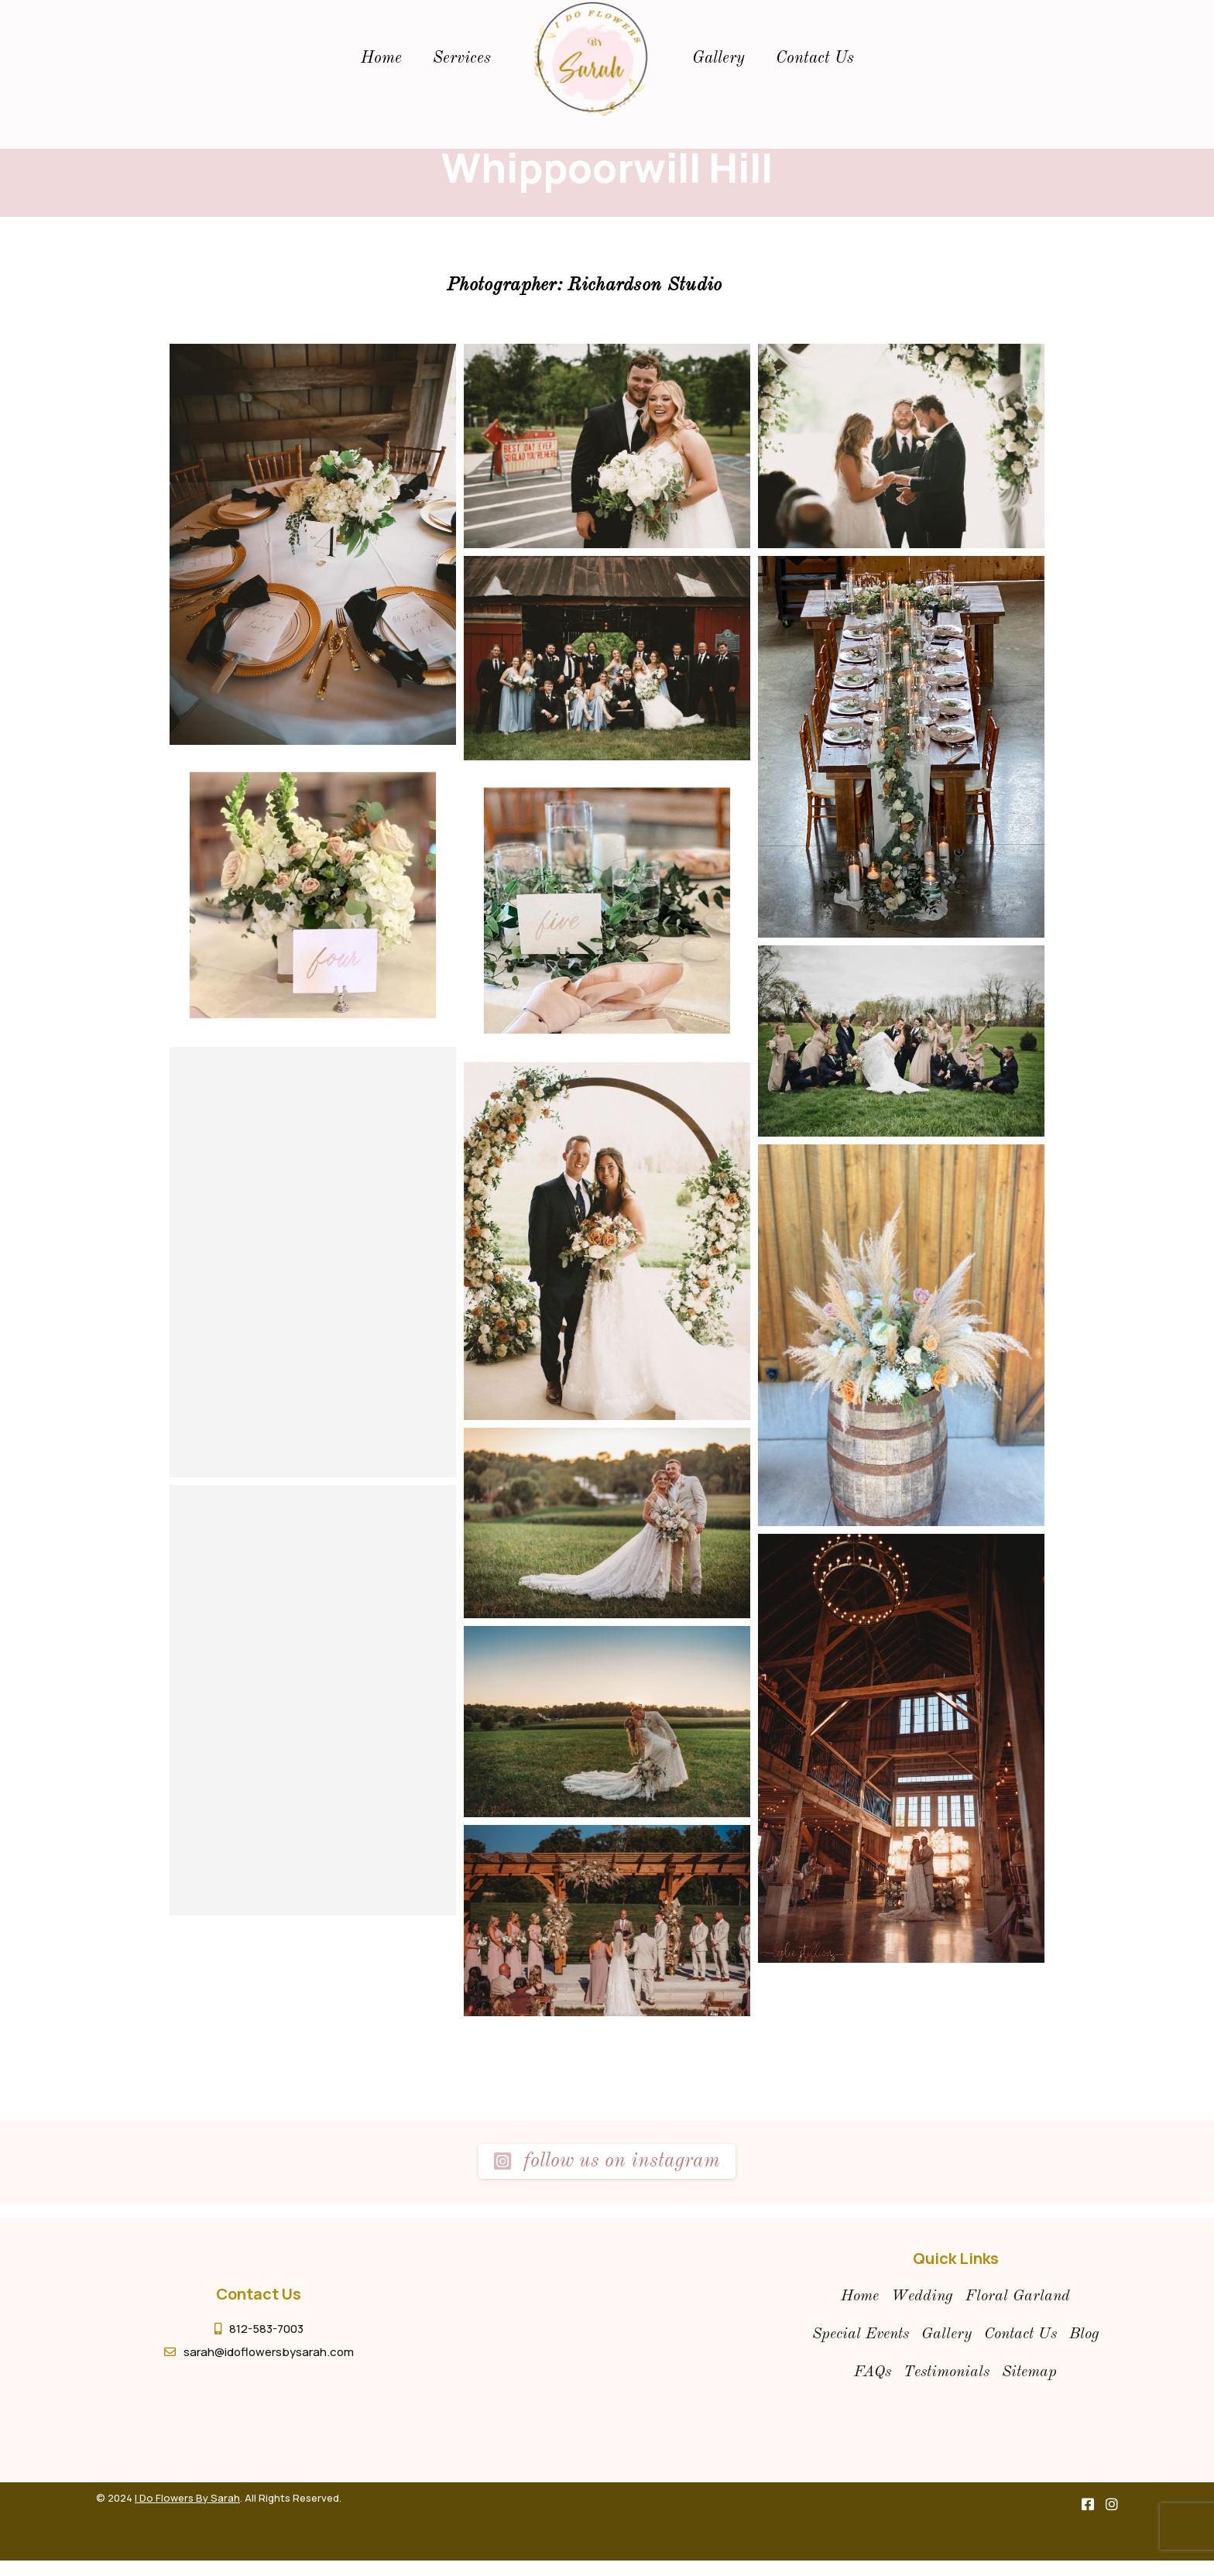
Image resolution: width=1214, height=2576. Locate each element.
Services (462, 58)
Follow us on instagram (607, 2161)
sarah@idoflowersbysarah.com (268, 2352)
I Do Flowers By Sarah (187, 2498)
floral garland (1017, 2296)
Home (381, 58)
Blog (1084, 2334)
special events (860, 2334)
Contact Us (815, 58)
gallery (718, 58)
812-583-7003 (266, 2328)
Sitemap (1029, 2372)
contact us (1020, 2334)
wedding (922, 2296)
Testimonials (946, 2372)
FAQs (872, 2372)
